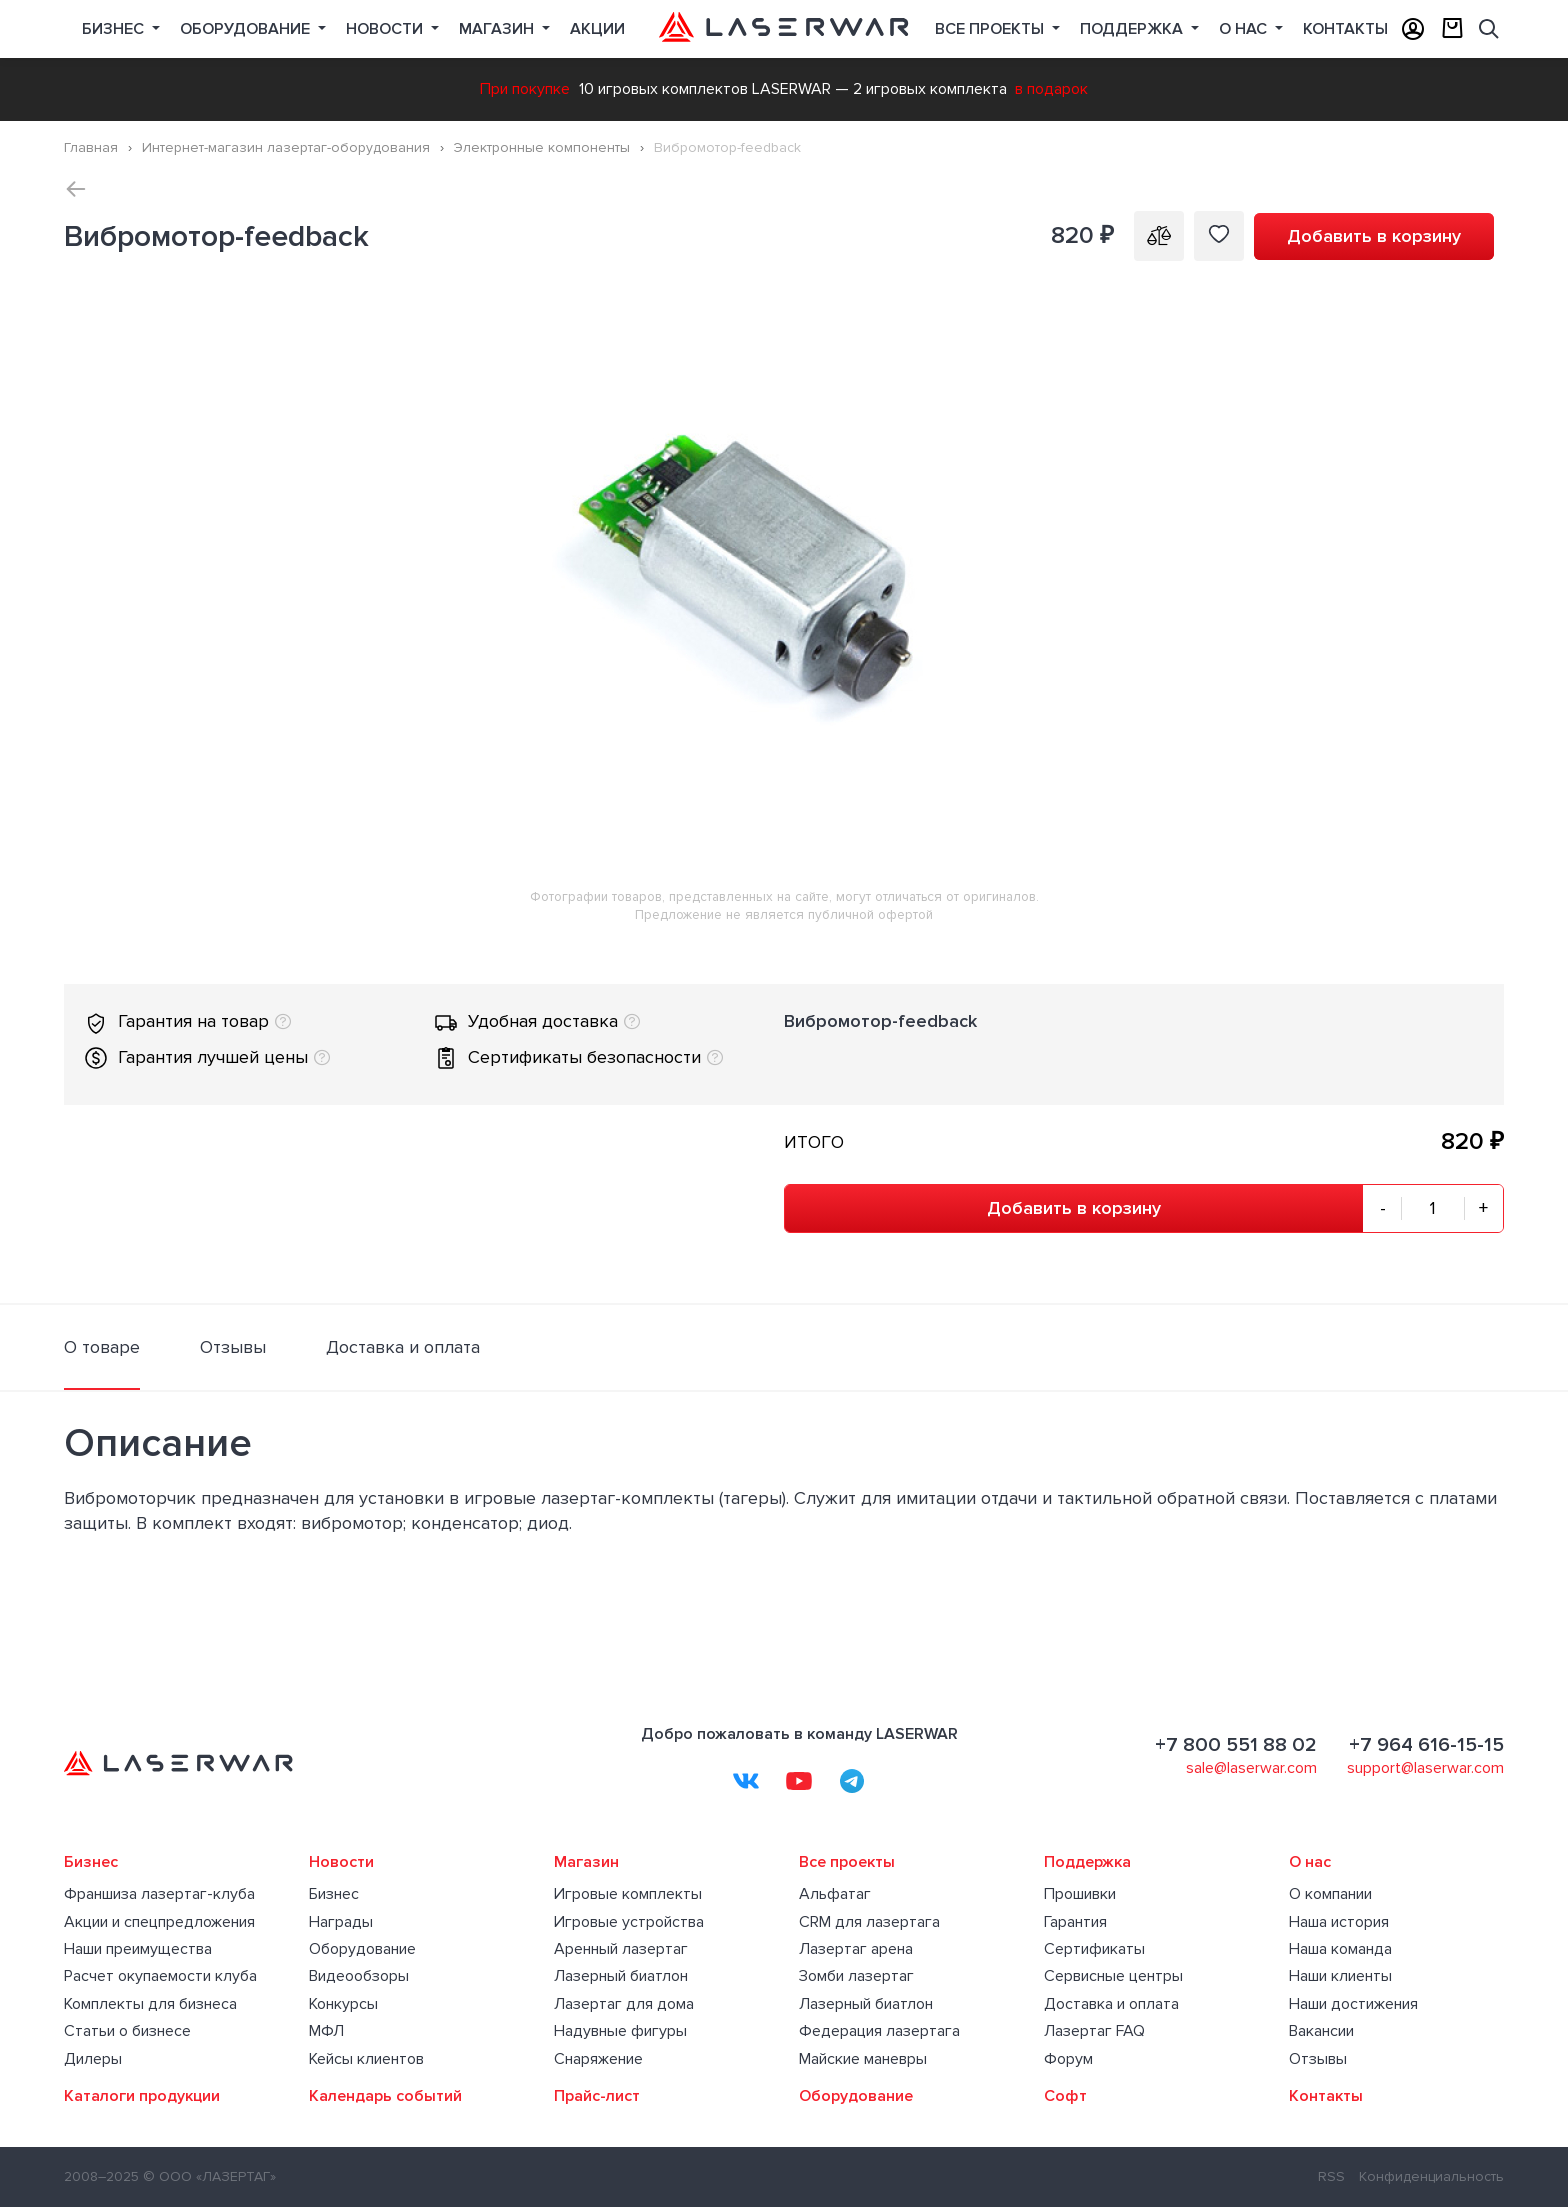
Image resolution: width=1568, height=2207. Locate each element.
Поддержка (1133, 29)
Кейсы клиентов (366, 2059)
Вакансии (1321, 2031)
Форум (1068, 2059)
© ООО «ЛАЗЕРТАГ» (209, 2176)
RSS (1331, 2176)
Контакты (1345, 29)
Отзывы (1318, 2059)
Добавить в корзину (1374, 236)
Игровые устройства (629, 1922)
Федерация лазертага (879, 2031)
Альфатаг (835, 1894)
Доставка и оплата (1111, 2004)
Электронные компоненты (542, 147)
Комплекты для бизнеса (150, 2004)
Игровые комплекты (628, 1894)
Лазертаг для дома (624, 2004)
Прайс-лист (597, 2096)
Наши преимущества (138, 1949)
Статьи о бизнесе (127, 2031)
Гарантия (1075, 1922)
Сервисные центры (1113, 1976)
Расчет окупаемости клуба (160, 1976)
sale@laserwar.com (1251, 1768)
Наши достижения (1353, 2004)
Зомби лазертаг (856, 1976)
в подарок (1051, 89)
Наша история (1339, 1922)
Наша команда (1340, 1949)
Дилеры (93, 2059)
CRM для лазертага (869, 1922)
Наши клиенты (1340, 1976)
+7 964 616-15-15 (1426, 1745)
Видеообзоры (359, 1976)
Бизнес (115, 29)
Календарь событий (385, 2096)
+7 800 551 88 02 (1236, 1745)
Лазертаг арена (856, 1949)
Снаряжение (598, 2059)
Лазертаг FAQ (1094, 2031)
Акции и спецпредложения (159, 1922)
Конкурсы (343, 2004)
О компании (1330, 1894)
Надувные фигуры (620, 2031)
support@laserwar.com (1425, 1768)
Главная (91, 147)
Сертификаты (1094, 1949)
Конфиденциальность (1431, 2176)
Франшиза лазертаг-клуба (159, 1894)
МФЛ (326, 2031)
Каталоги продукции (142, 2096)
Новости (386, 29)
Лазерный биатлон (621, 1976)
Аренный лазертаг (621, 1949)
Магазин (498, 29)
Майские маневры (863, 2059)
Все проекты (847, 1862)
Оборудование (247, 29)
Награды (341, 1922)
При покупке (525, 89)
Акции (597, 29)
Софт (1065, 2096)
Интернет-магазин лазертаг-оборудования (286, 147)
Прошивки (1080, 1894)
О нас (1245, 29)
